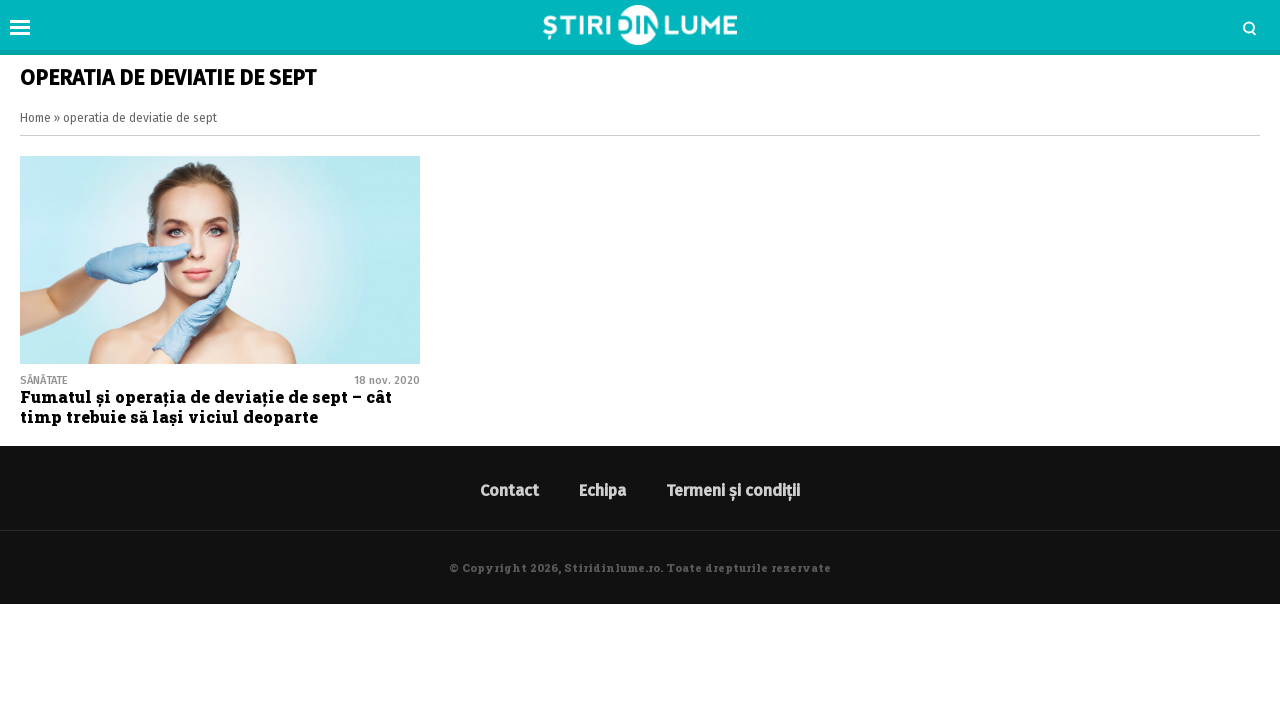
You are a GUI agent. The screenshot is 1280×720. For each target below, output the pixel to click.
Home (35, 118)
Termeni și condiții (733, 490)
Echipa (602, 490)
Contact (509, 490)
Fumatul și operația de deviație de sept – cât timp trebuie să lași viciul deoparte (206, 406)
